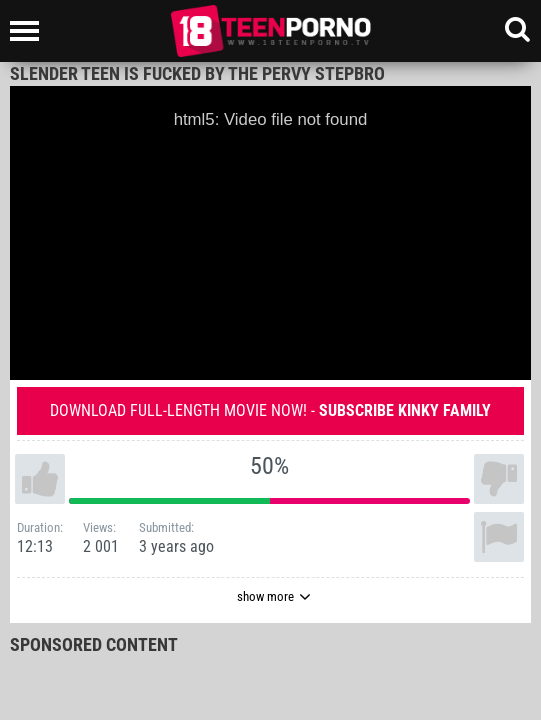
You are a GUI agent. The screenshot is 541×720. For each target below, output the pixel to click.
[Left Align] (29, 31)
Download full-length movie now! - (270, 410)
